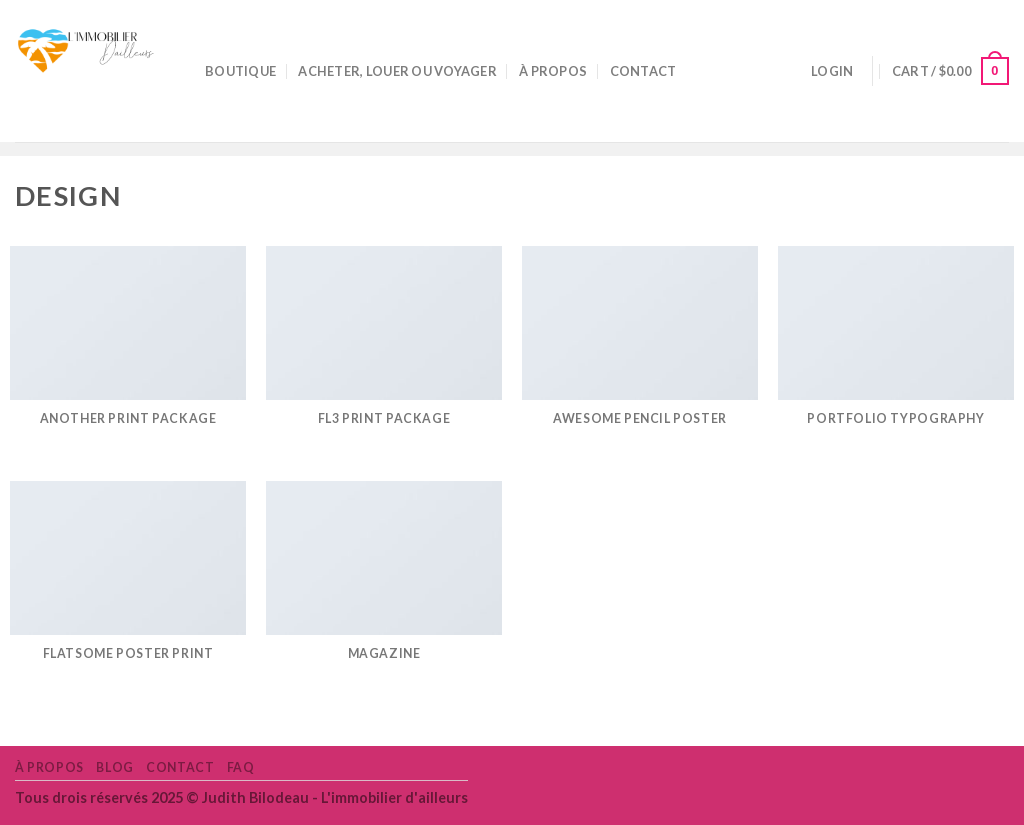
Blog (114, 767)
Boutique (240, 71)
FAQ (241, 767)
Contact (643, 71)
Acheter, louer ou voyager (397, 71)
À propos (553, 71)
